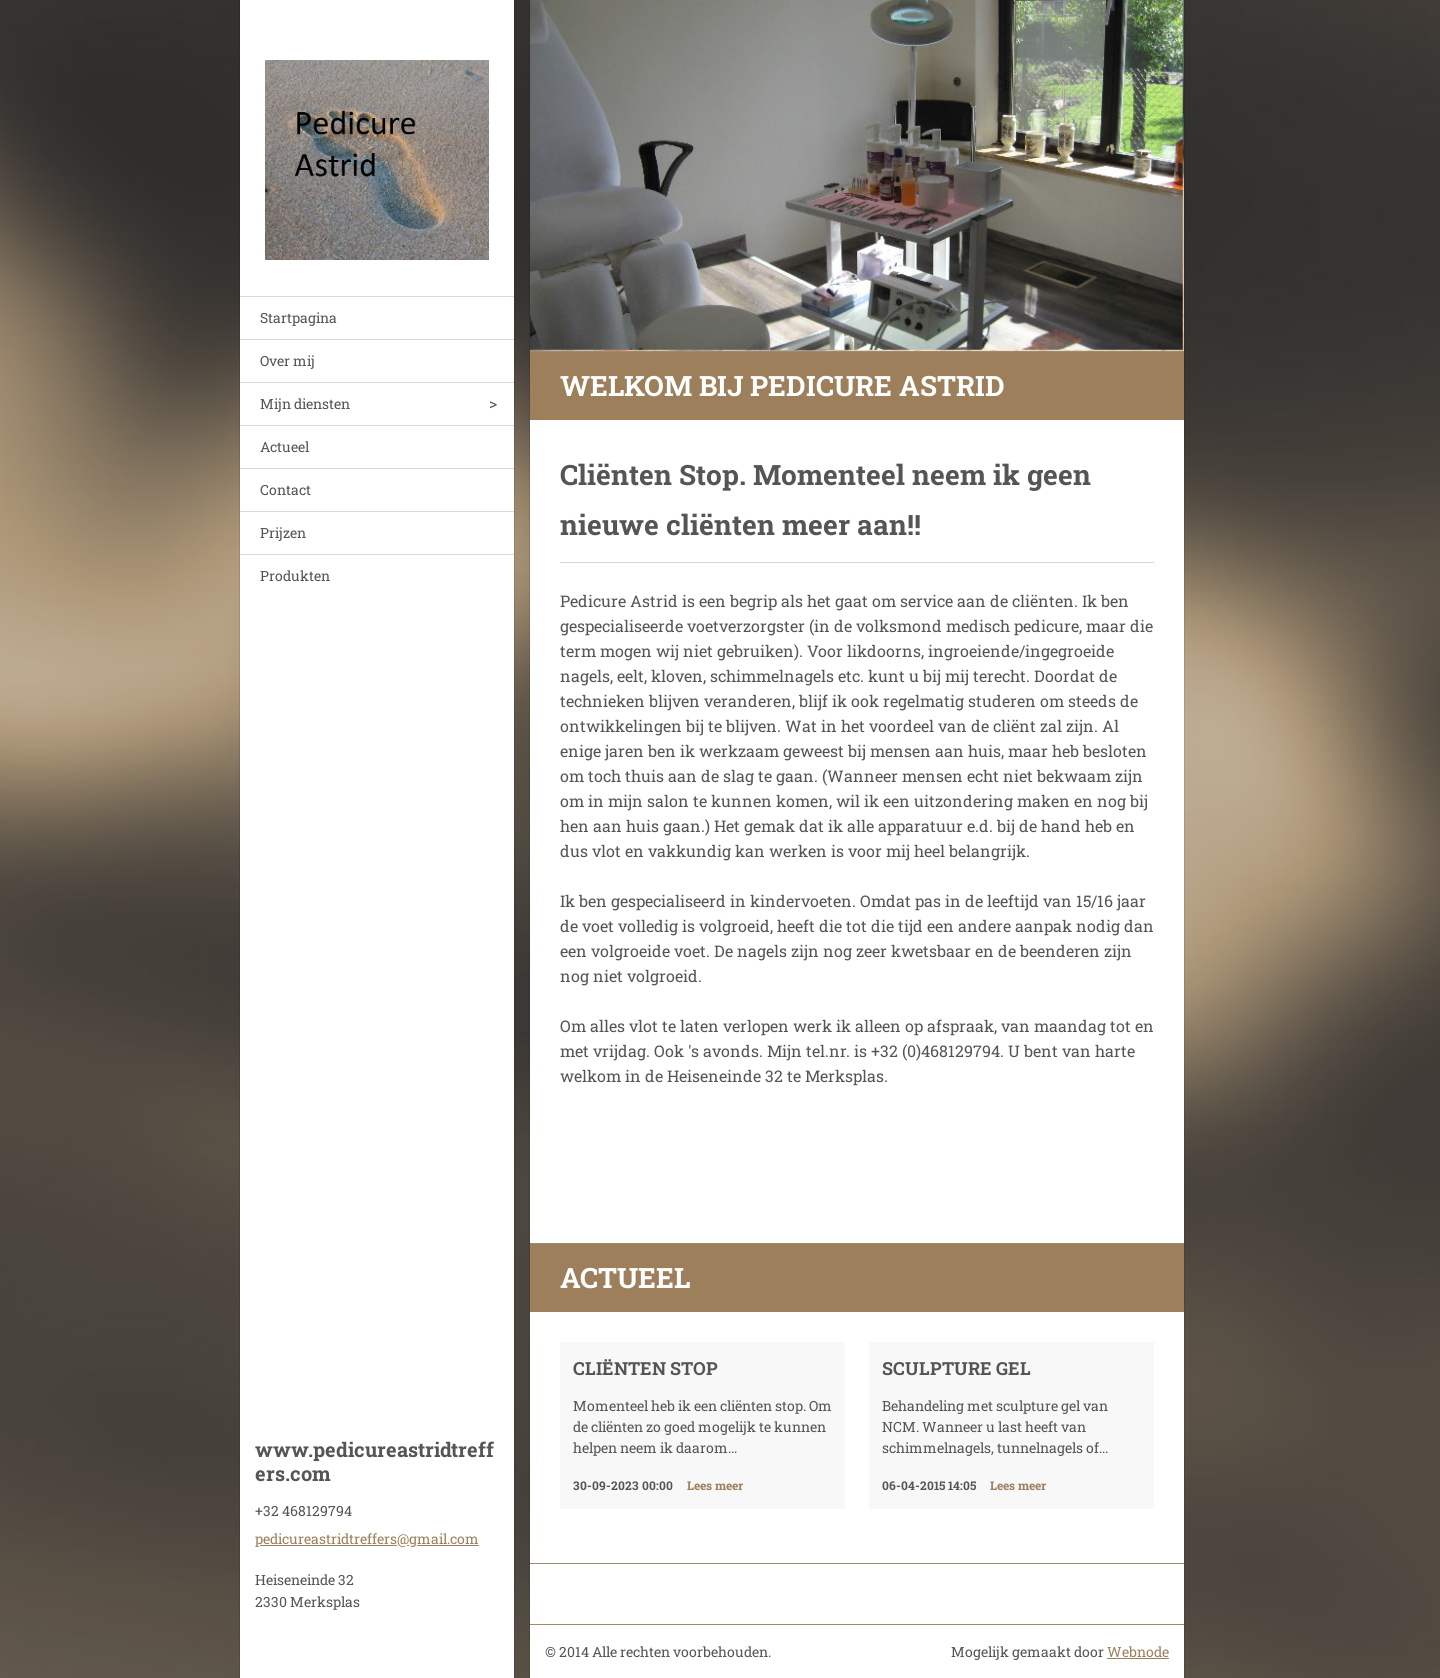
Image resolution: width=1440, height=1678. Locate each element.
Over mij (287, 360)
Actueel (284, 446)
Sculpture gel (956, 1368)
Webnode (1138, 1651)
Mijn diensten (305, 403)
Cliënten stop (645, 1368)
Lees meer (715, 1485)
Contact (285, 489)
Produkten (295, 575)
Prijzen (283, 532)
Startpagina (298, 317)
